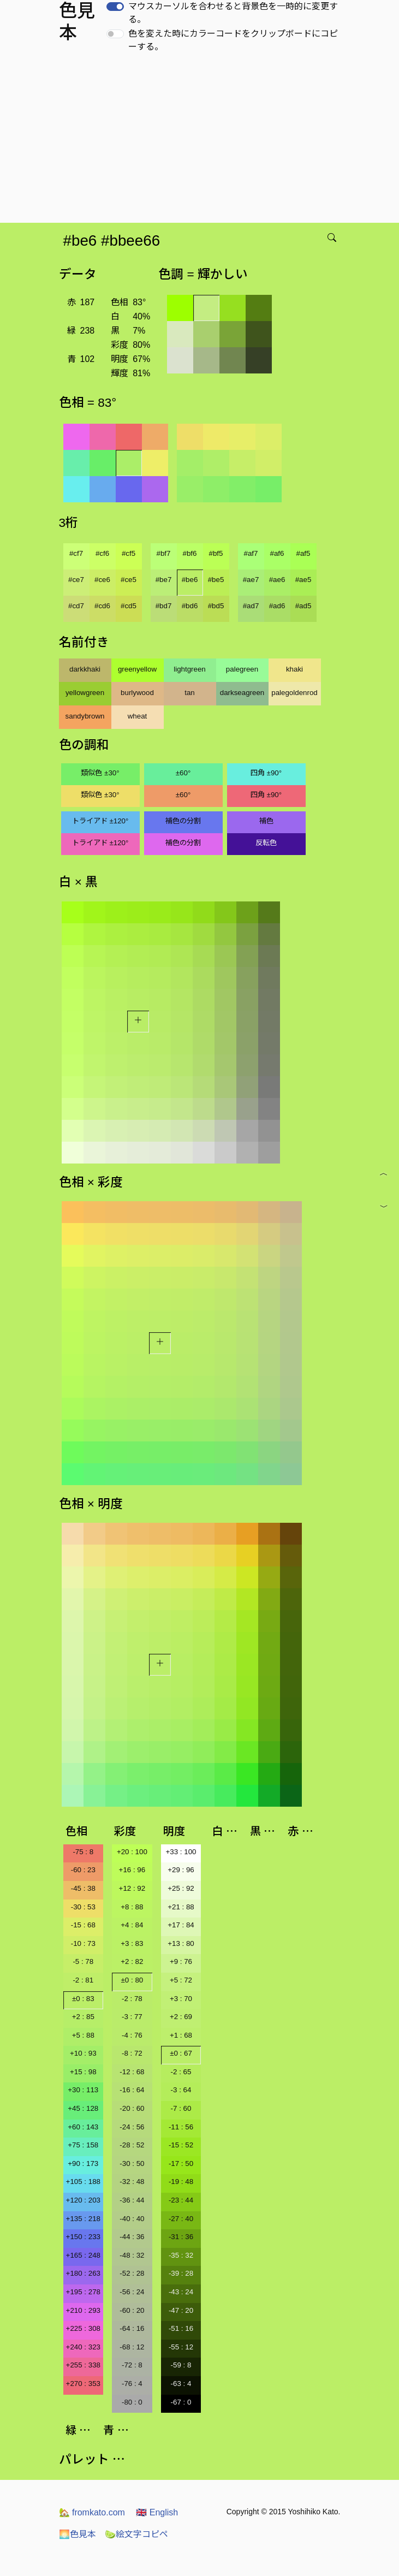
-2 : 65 (181, 2072)
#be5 (216, 579)
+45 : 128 (83, 2108)
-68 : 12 (132, 2347)
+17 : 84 (181, 1925)
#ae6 (277, 579)
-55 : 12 (181, 2347)
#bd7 (164, 606)
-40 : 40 (132, 2219)
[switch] (115, 6)
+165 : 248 (83, 2255)
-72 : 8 (132, 2365)
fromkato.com (92, 2512)
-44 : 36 (132, 2237)
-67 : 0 (181, 2402)
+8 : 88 (132, 1907)
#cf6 (102, 553)
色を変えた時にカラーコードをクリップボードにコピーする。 (233, 40)
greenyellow (137, 669)
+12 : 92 (132, 1888)
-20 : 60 (132, 2108)
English (157, 2512)
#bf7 (164, 553)
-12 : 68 (132, 2072)
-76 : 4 (132, 2383)
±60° (183, 773)
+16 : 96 (132, 1870)
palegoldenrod (294, 692)
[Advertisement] (202, 140)
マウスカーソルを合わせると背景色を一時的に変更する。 (233, 13)
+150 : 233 (83, 2237)
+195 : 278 (83, 2292)
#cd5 (128, 606)
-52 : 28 (132, 2273)
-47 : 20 (181, 2310)
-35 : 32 (181, 2255)
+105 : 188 (83, 2181)
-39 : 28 (181, 2273)
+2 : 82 (132, 1961)
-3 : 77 (132, 2017)
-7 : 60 (181, 2108)
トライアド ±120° (100, 821)
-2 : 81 (83, 1980)
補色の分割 (183, 821)
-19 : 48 (181, 2181)
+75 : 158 (83, 2145)
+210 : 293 (83, 2310)
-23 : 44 (181, 2200)
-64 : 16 (132, 2328)
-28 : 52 (132, 2145)
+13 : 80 (181, 1943)
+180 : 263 (83, 2273)
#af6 (277, 553)
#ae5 (303, 579)
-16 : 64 (132, 2090)
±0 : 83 (83, 1999)
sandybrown (85, 716)
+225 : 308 (83, 2328)
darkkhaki (84, 669)
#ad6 (277, 606)
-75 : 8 (83, 1852)
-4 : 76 (132, 2035)
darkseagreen (242, 692)
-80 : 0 (132, 2402)
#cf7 (76, 553)
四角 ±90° (266, 773)
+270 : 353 (83, 2383)
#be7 (164, 579)
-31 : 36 (181, 2237)
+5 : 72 (181, 1980)
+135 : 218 (83, 2219)
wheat (137, 716)
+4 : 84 (132, 1925)
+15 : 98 (83, 2072)
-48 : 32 (132, 2255)
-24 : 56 (132, 2127)
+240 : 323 (83, 2347)
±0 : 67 (181, 2053)
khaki (294, 669)
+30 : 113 (83, 2090)
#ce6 (102, 579)
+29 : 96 (181, 1870)
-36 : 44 (132, 2200)
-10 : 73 (83, 1943)
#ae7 (251, 579)
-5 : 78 (83, 1961)
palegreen (242, 669)
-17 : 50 (181, 2163)
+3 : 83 (132, 1943)
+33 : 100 (181, 1852)
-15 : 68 (83, 1925)
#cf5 (128, 553)
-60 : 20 (132, 2310)
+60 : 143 (83, 2127)
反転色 (266, 843)
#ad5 (303, 606)
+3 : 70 (181, 1999)
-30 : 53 (83, 1907)
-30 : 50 (132, 2163)
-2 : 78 (132, 1999)
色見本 (77, 2534)
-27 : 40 (181, 2219)
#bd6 (190, 606)
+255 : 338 (83, 2365)
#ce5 (128, 579)
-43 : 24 (181, 2292)
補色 (266, 821)
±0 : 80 (132, 1980)
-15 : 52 (181, 2145)
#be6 (190, 579)
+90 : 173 (83, 2163)
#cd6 (102, 606)
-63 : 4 (181, 2383)
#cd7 (76, 606)
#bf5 (216, 553)
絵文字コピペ (136, 2534)
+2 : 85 (83, 2017)
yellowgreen (84, 692)
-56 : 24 (132, 2292)
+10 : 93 (83, 2053)
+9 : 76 (181, 1961)
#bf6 (190, 553)
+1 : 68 (181, 2035)
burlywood (137, 692)
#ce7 (76, 579)
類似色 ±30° (100, 773)
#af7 (251, 553)
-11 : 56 (181, 2127)
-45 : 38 (83, 1888)
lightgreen (190, 669)
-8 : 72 (132, 2053)
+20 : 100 (132, 1852)
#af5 (303, 553)
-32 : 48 (132, 2181)
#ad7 (251, 606)
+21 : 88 (181, 1907)
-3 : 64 (181, 2090)
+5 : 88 (83, 2035)
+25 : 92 (181, 1888)
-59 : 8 (181, 2365)
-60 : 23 (83, 1870)
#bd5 (216, 606)
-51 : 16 (181, 2328)
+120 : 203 (83, 2200)
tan (189, 692)
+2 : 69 (181, 2017)
